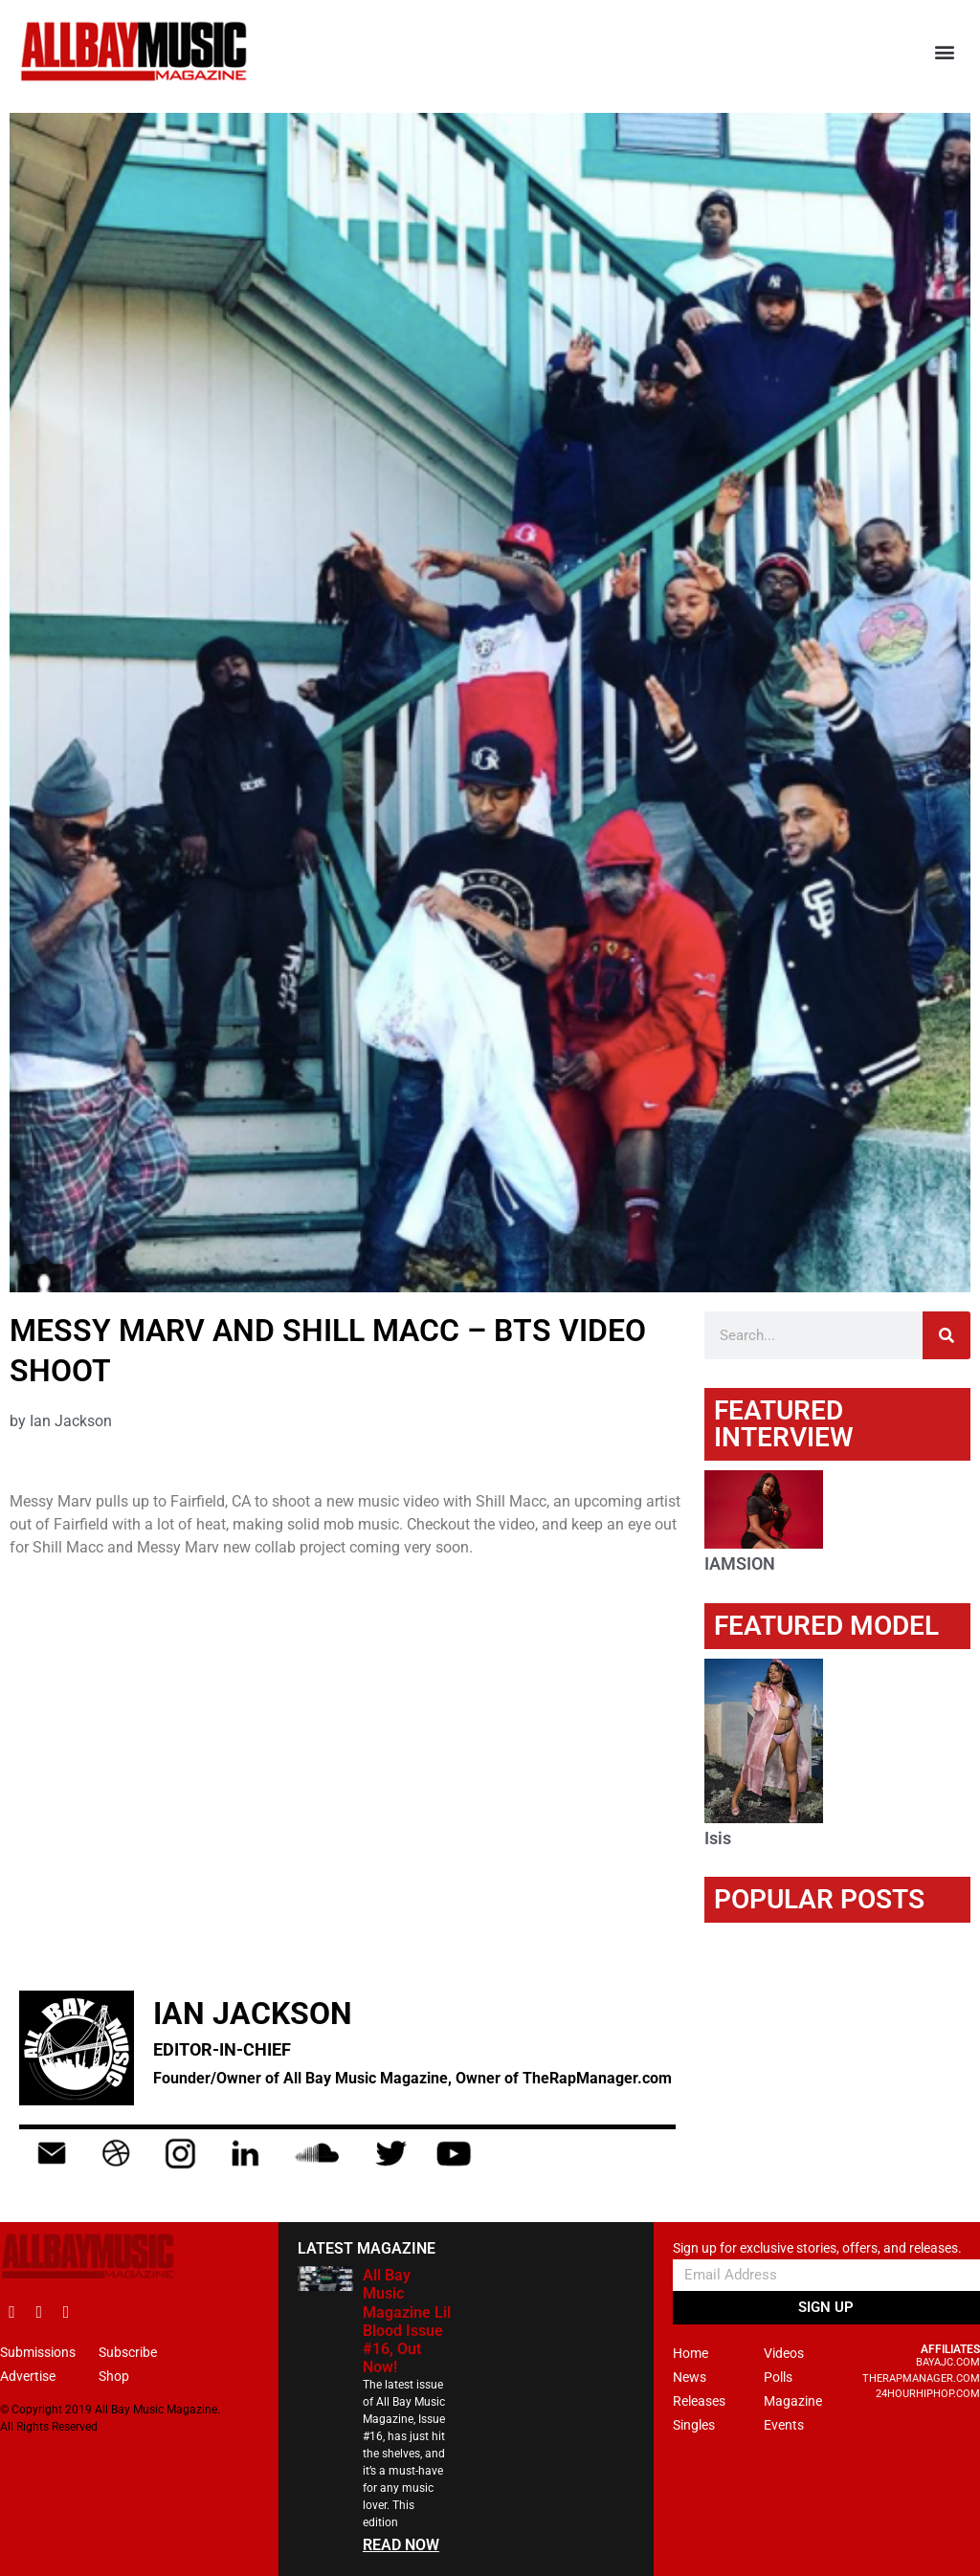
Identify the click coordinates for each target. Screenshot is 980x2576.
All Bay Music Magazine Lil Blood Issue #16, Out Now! (407, 2321)
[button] (945, 52)
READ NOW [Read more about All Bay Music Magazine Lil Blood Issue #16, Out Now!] (401, 2545)
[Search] (946, 1335)
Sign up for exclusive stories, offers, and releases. (817, 2248)
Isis (717, 1838)
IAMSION (739, 1563)
